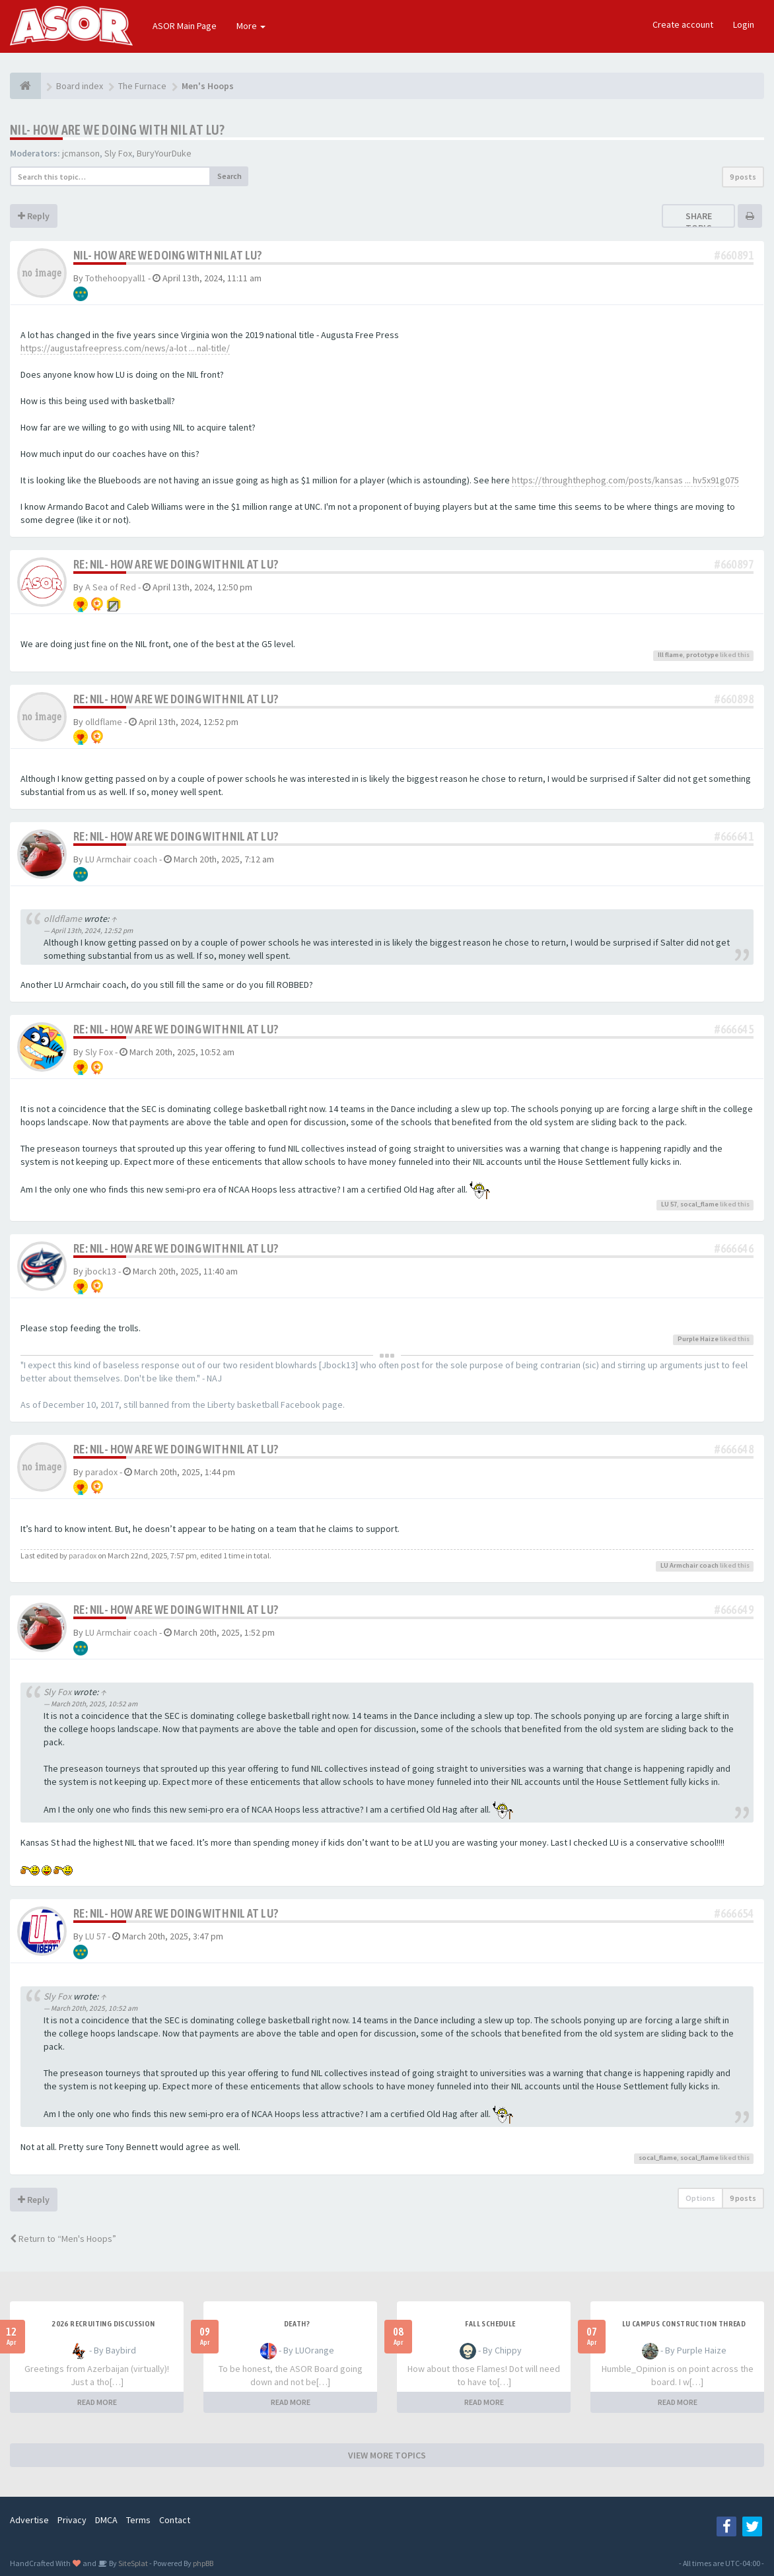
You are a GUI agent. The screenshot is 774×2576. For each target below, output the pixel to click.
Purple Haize (698, 1339)
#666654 (734, 1913)
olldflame (103, 722)
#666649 (734, 1610)
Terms (138, 2520)
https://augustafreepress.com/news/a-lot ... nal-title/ (125, 348)
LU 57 (669, 1204)
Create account (682, 24)
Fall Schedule (490, 2323)
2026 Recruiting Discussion (103, 2323)
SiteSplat (132, 2563)
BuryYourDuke (164, 153)
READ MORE (97, 2402)
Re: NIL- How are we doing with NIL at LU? (175, 564)
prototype (702, 654)
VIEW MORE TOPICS (387, 2455)
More (250, 26)
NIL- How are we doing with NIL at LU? (117, 129)
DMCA (106, 2520)
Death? (297, 2323)
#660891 (734, 255)
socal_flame (699, 1204)
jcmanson (81, 153)
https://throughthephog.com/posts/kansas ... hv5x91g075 (625, 480)
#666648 (734, 1449)
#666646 (734, 1248)
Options (700, 2198)
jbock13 (100, 1271)
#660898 (734, 699)
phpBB (203, 2563)
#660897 (734, 564)
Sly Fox (118, 153)
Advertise (29, 2520)
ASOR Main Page (185, 26)
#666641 (734, 836)
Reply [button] (34, 216)
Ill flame (670, 654)
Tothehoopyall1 (115, 278)
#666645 (734, 1029)
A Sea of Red (110, 587)
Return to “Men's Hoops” (63, 2239)
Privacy (72, 2520)
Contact (174, 2520)
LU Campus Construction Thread (684, 2323)
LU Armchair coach (121, 859)
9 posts (743, 177)
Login (743, 24)
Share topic (699, 222)
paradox (101, 1472)
